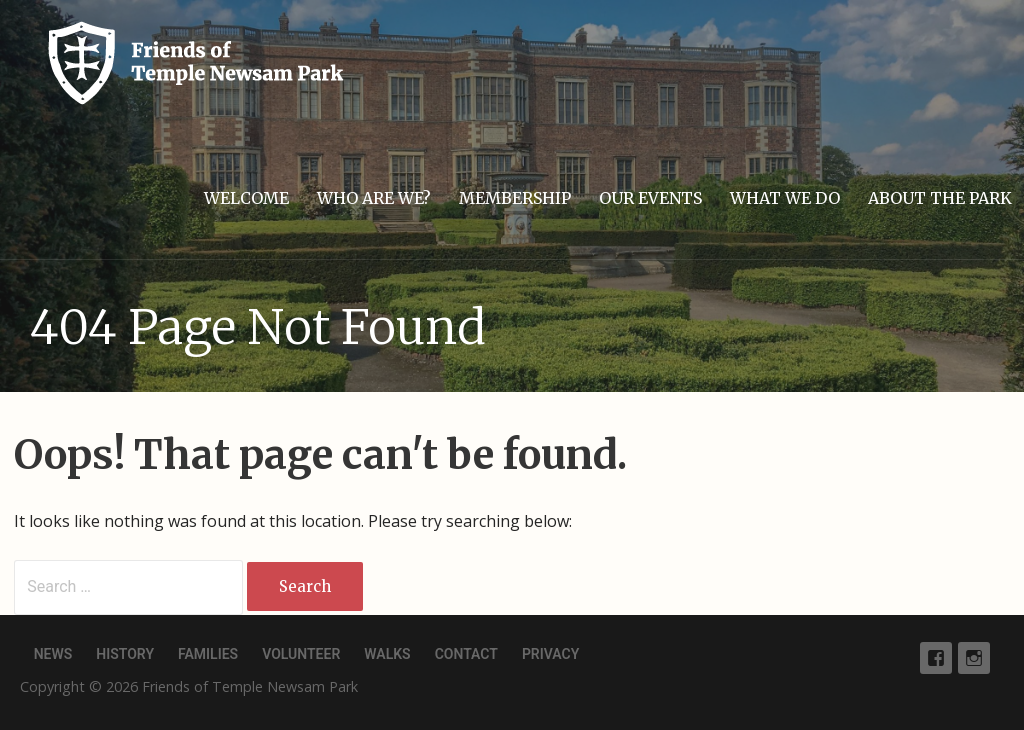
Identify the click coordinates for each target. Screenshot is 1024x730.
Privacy (550, 654)
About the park (940, 198)
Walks (387, 654)
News (53, 654)
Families (208, 654)
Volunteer (301, 654)
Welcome (246, 198)
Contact (466, 654)
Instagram (974, 658)
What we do (785, 198)
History (125, 654)
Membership (515, 198)
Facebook (936, 658)
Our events (650, 198)
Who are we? (374, 198)
